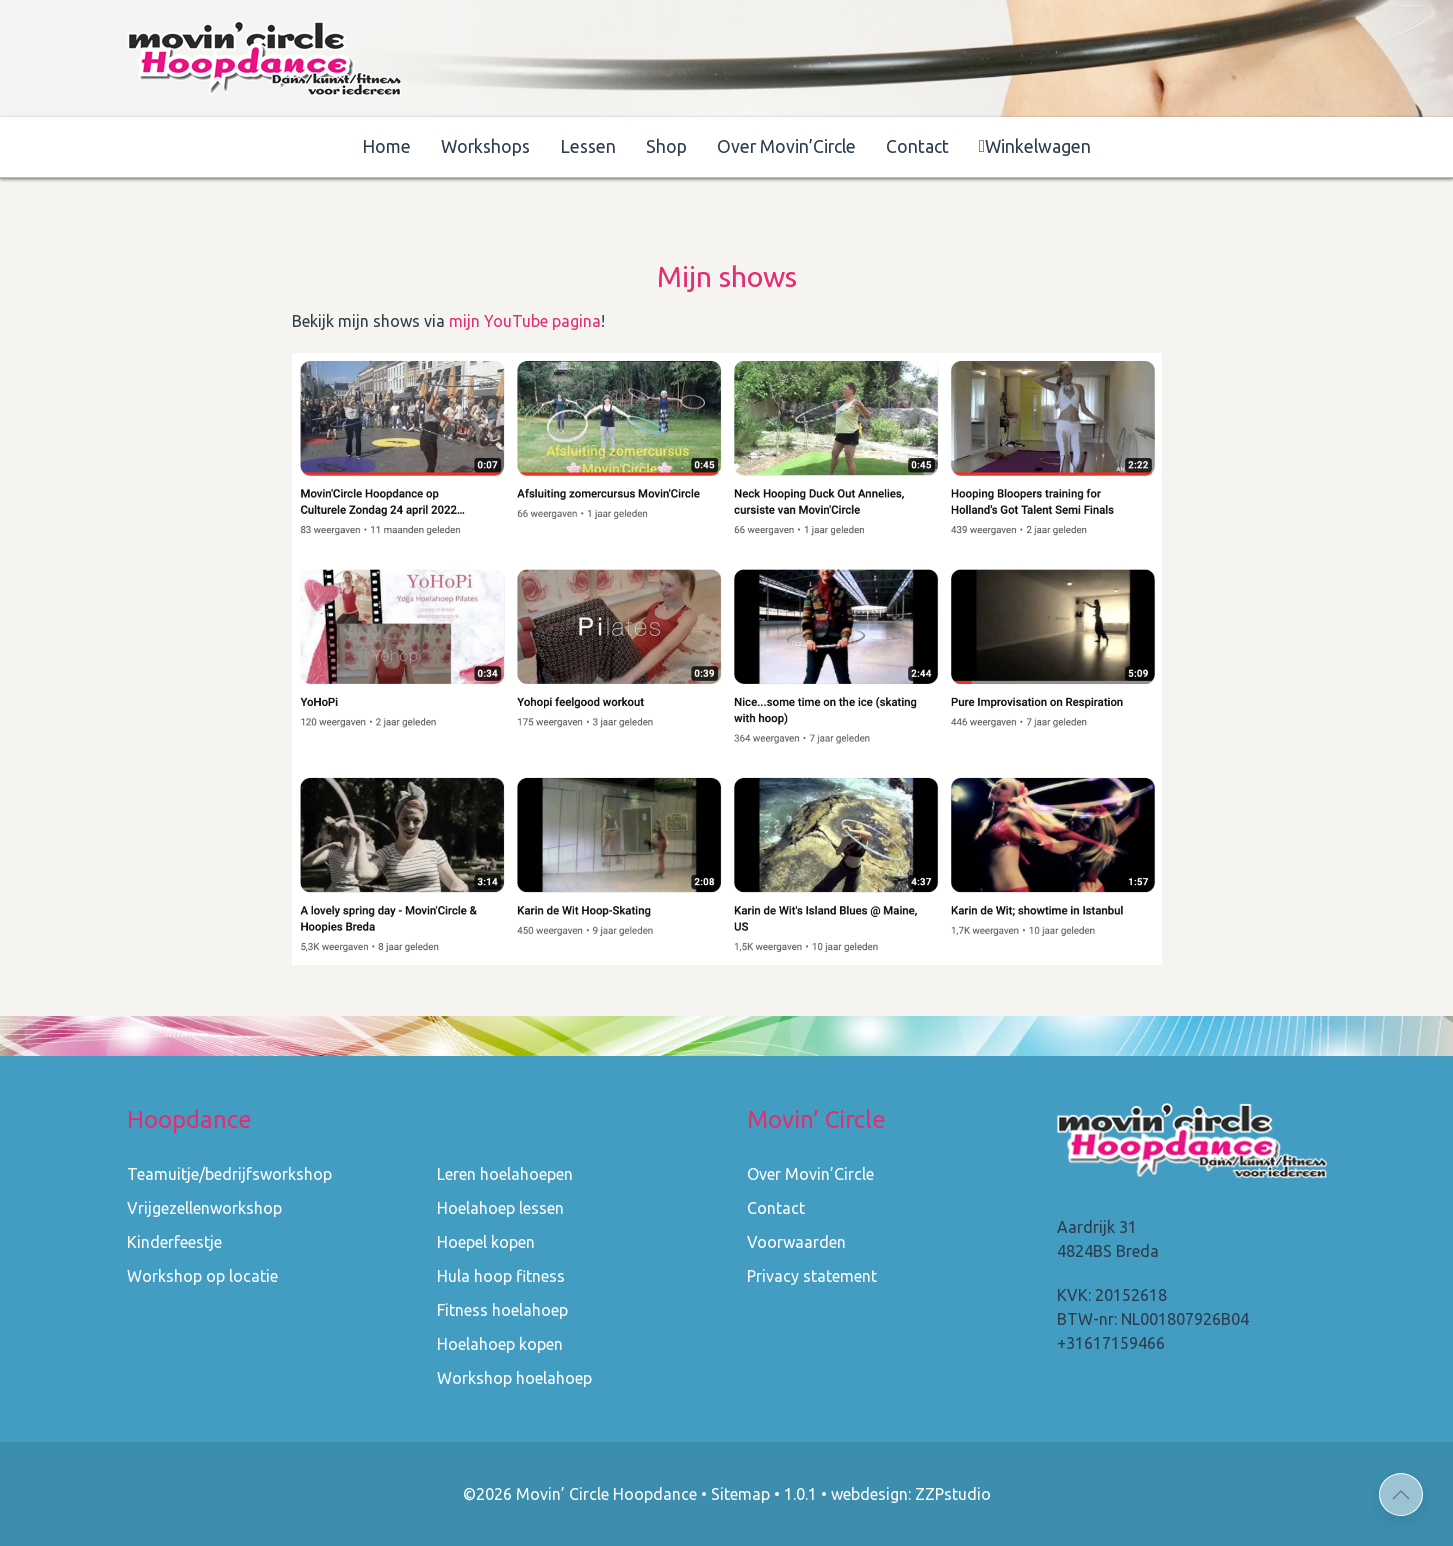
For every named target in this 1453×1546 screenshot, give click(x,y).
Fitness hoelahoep (502, 1310)
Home (386, 146)
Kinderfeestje (174, 1242)
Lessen (588, 146)
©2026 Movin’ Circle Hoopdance (580, 1494)
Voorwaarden (796, 1242)
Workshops (485, 146)
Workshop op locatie (202, 1276)
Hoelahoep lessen (500, 1208)
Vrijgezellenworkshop (204, 1208)
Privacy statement (812, 1276)
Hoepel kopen (486, 1242)
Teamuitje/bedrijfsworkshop (229, 1174)
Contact (917, 146)
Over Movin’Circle (786, 146)
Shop (666, 146)
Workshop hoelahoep (514, 1378)
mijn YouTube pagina (525, 321)
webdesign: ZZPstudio (911, 1494)
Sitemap (740, 1494)
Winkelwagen (1035, 146)
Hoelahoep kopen (500, 1344)
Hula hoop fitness (501, 1276)
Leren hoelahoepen (505, 1174)
